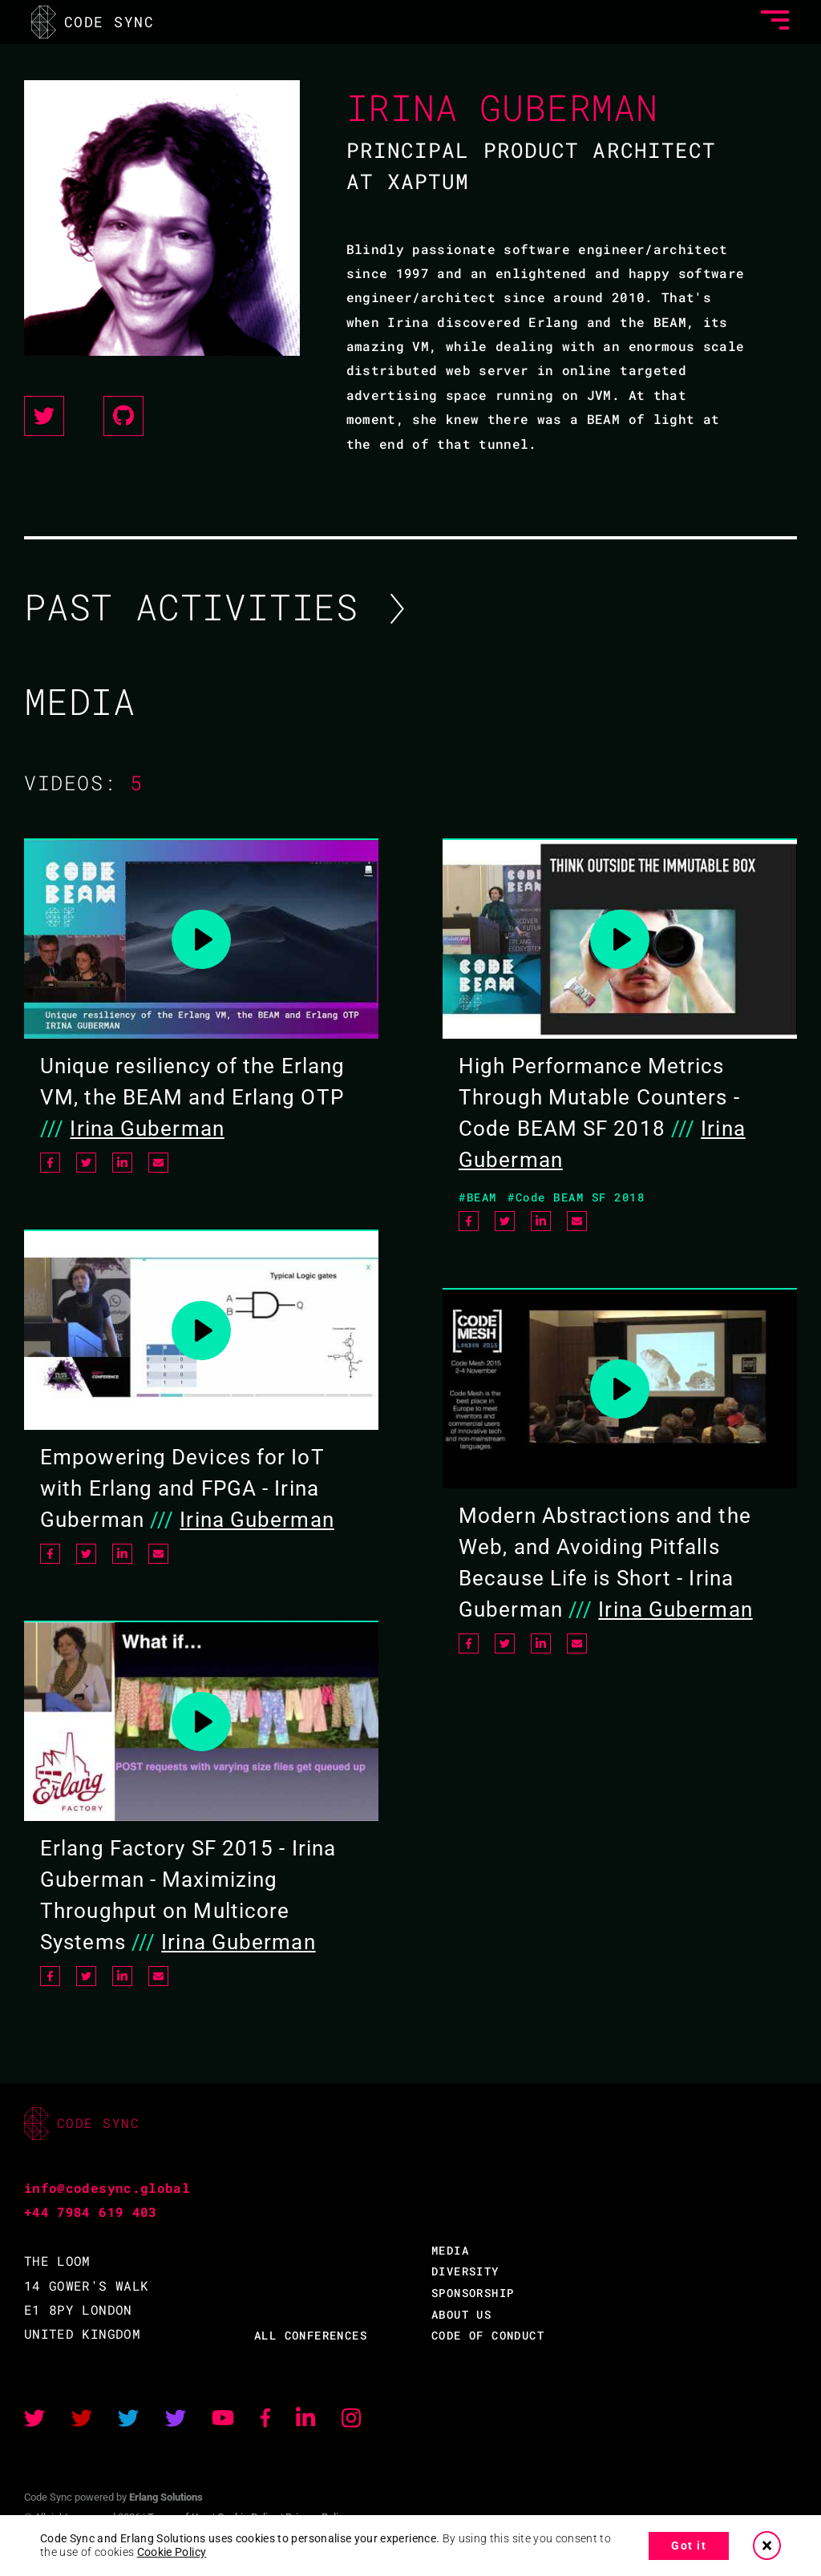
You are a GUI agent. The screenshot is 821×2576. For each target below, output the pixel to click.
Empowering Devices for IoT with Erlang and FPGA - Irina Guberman (182, 1488)
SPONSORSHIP (472, 2292)
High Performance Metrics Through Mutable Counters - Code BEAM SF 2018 (599, 1097)
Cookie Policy (172, 2552)
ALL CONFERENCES (310, 2335)
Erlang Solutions (166, 2497)
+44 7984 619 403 (90, 2211)
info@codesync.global (107, 2187)
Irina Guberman (147, 1128)
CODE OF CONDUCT (487, 2335)
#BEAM (478, 1197)
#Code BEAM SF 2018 (576, 1197)
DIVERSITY (465, 2271)
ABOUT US (461, 2314)
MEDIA (450, 2250)
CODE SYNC (93, 21)
